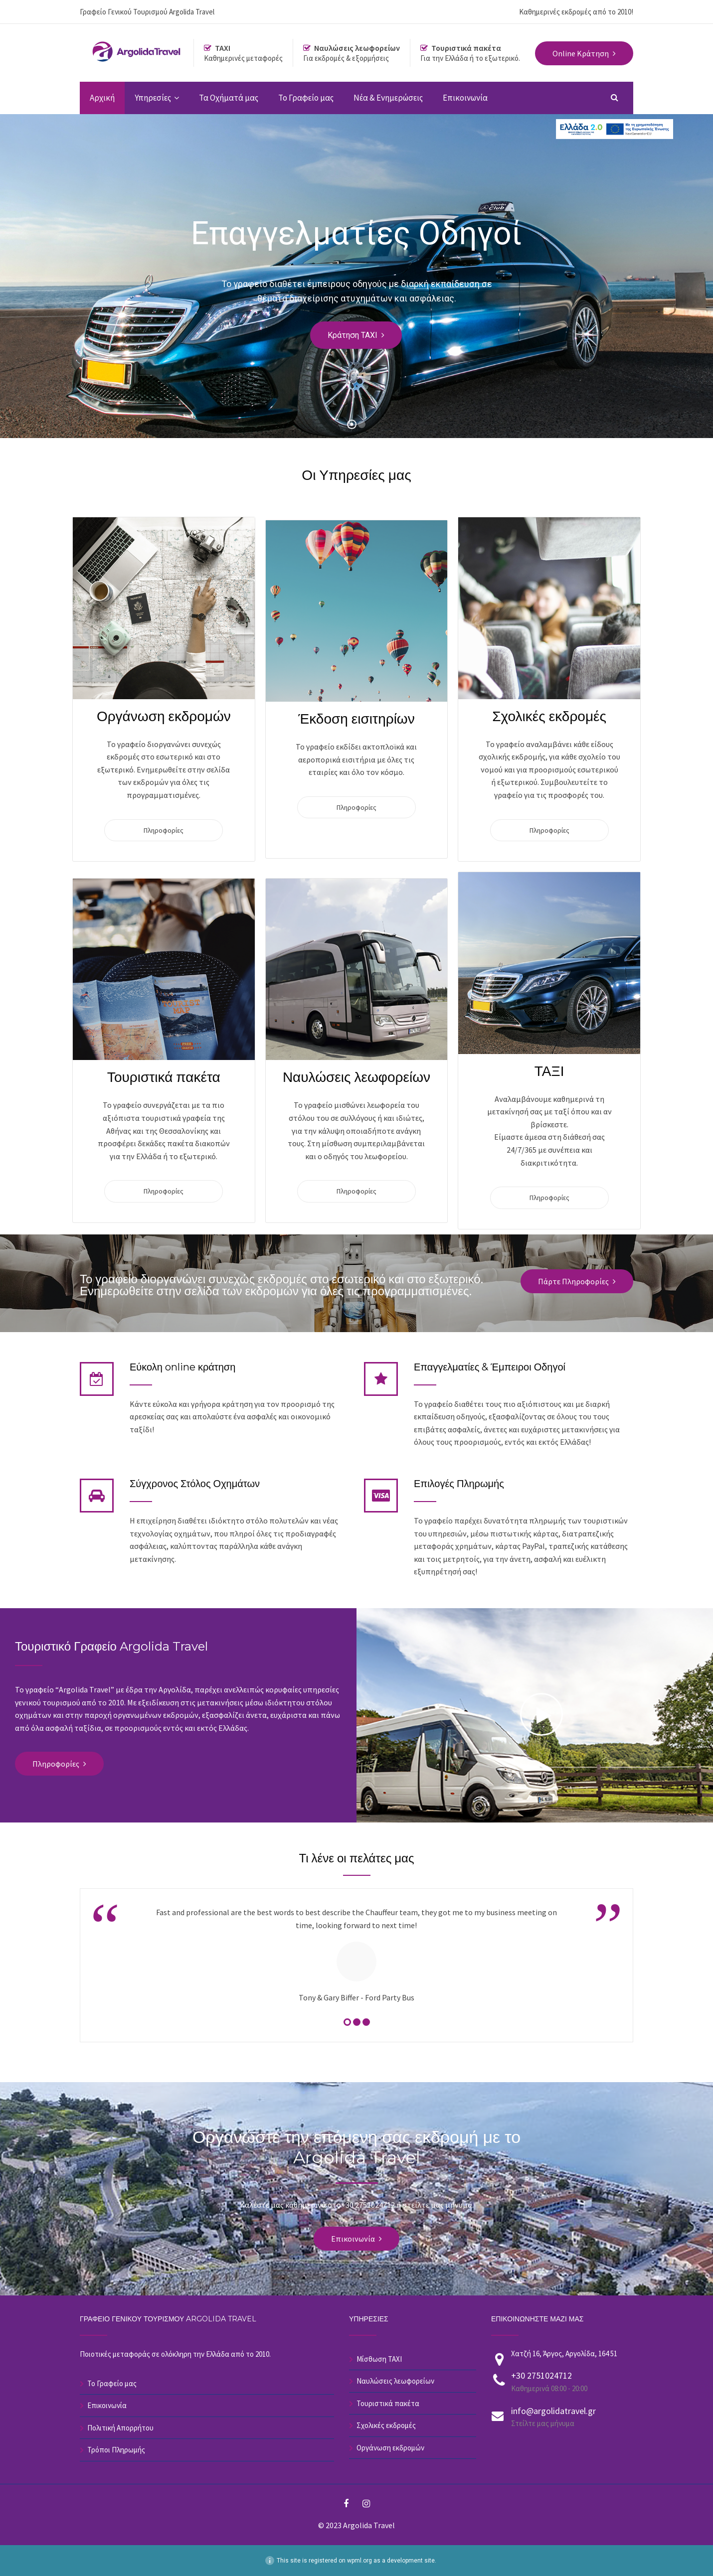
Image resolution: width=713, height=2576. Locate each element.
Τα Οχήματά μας (228, 97)
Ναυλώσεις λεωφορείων (395, 2381)
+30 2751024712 (541, 2375)
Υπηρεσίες (153, 97)
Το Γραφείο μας (306, 97)
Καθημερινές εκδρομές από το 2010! (576, 11)
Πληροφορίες (163, 830)
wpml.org (359, 2560)
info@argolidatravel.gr (553, 2411)
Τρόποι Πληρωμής (116, 2449)
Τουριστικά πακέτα (387, 2403)
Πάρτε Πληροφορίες (573, 1281)
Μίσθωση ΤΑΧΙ (379, 2359)
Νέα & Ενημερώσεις (388, 97)
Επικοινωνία (465, 97)
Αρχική (102, 97)
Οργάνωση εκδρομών (390, 2447)
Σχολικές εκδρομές (386, 2425)
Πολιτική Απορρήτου (120, 2427)
